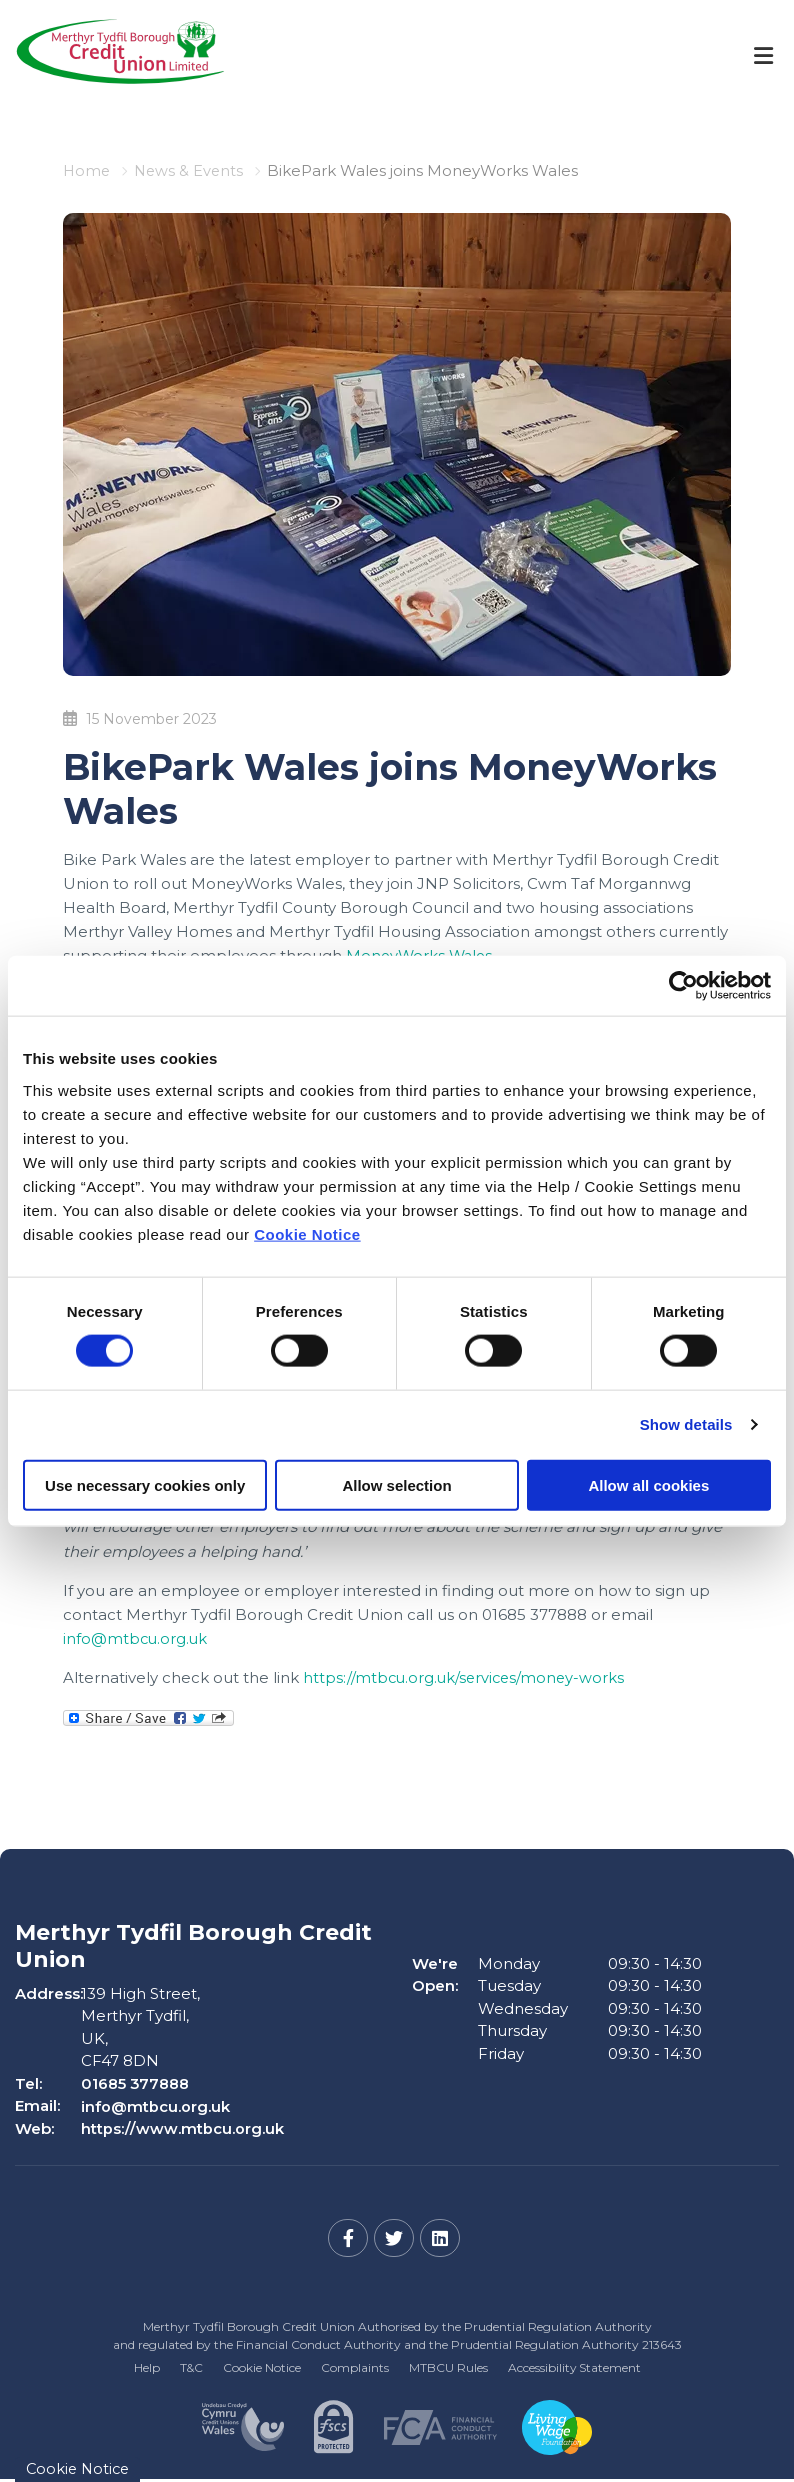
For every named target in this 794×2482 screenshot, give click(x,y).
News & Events (192, 170)
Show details (686, 1424)
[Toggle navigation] (763, 55)
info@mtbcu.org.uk (136, 1637)
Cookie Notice (307, 1233)
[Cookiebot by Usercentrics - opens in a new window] (683, 986)
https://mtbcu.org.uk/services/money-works (467, 1676)
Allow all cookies (648, 1484)
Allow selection (396, 1484)
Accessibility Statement (575, 2365)
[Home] (105, 55)
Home (87, 170)
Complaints (355, 2365)
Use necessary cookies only (145, 1484)
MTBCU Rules (448, 2365)
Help (146, 2365)
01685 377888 (135, 2082)
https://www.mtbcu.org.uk (182, 2127)
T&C (191, 2365)
